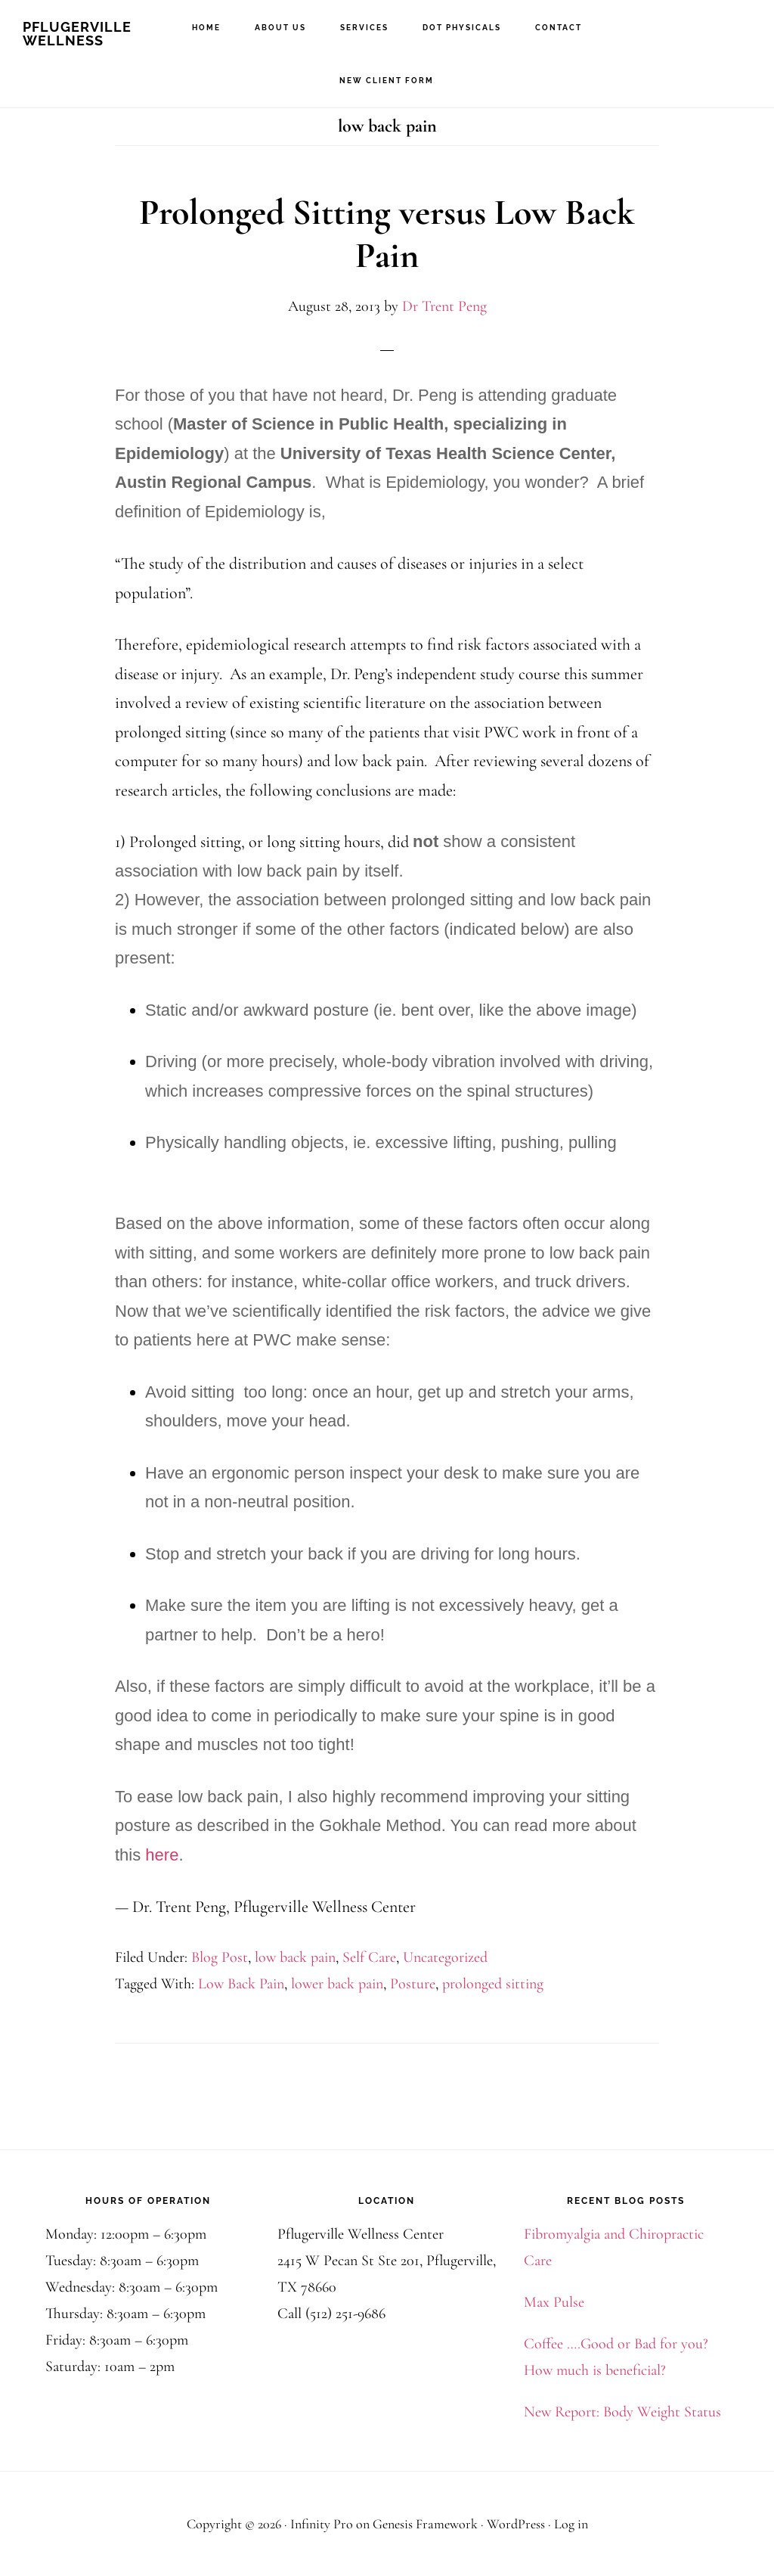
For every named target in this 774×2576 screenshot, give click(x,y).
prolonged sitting (492, 1984)
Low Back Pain (241, 1984)
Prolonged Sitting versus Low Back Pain (387, 234)
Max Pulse (554, 2302)
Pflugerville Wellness (77, 33)
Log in (571, 2523)
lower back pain (337, 1984)
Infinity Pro (321, 2523)
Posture (412, 1984)
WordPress (516, 2523)
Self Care (369, 1957)
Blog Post (219, 1957)
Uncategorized (445, 1957)
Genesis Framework (425, 2523)
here (161, 1854)
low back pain (295, 1957)
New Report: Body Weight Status (622, 2412)
